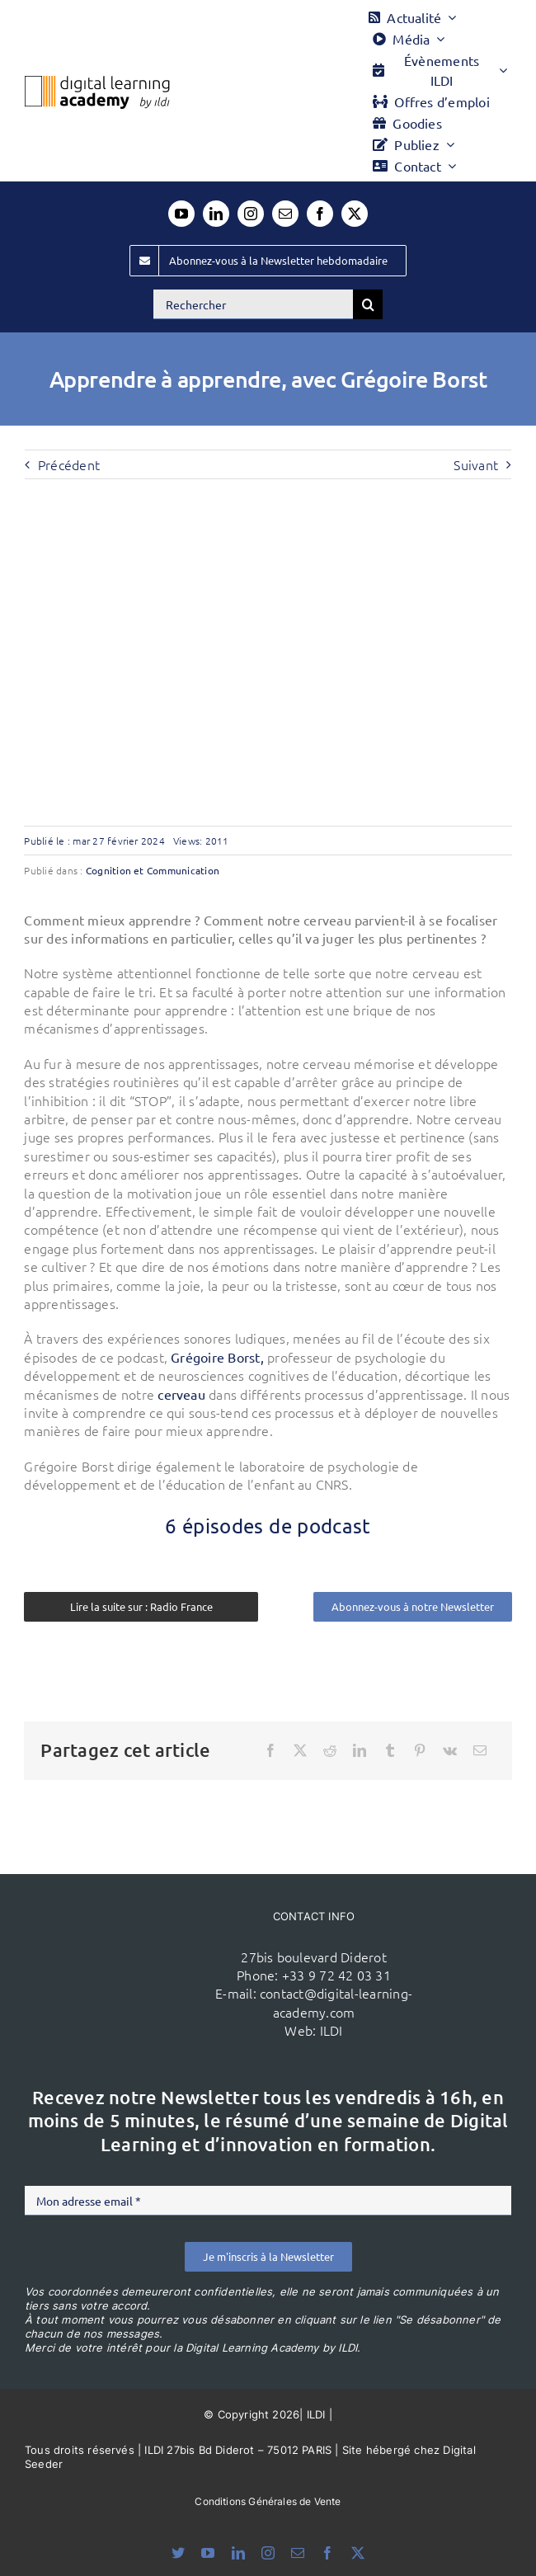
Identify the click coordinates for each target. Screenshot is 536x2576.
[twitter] (354, 213)
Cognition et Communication (152, 870)
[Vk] (450, 1750)
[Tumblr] (390, 1750)
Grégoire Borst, (217, 1357)
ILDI (331, 2030)
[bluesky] (178, 2553)
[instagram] (250, 213)
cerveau (181, 1394)
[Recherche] (368, 304)
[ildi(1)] (141, 1950)
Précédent (69, 464)
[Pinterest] (420, 1750)
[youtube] (181, 213)
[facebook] (320, 213)
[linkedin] (216, 213)
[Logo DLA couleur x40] (97, 82)
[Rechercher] (253, 304)
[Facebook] (270, 1750)
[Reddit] (330, 1750)
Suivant (476, 464)
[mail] (285, 213)
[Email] (480, 1750)
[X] (300, 1750)
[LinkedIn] (359, 1750)
